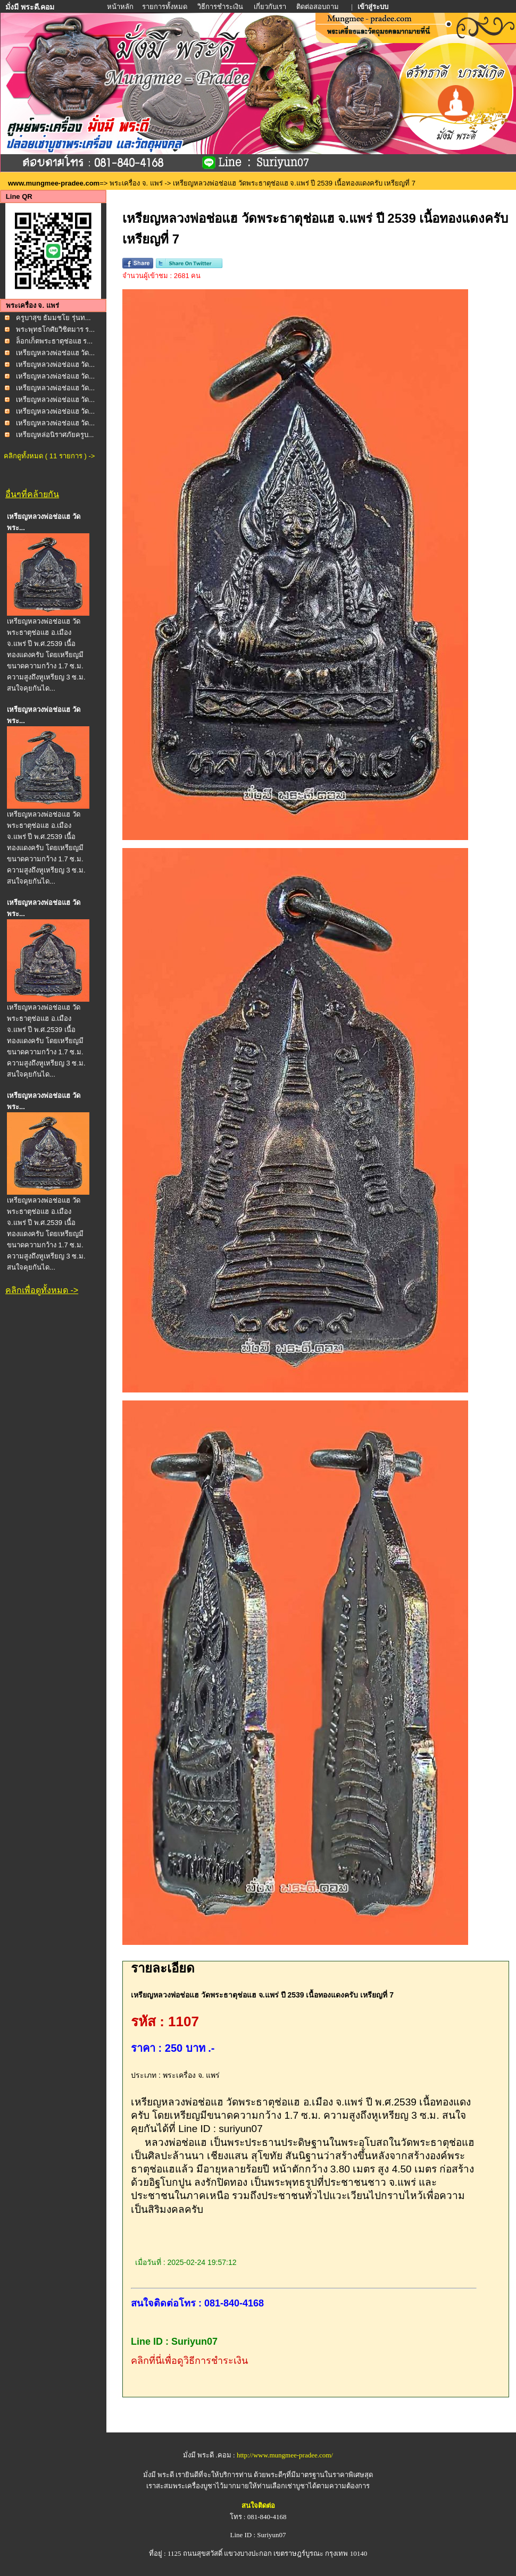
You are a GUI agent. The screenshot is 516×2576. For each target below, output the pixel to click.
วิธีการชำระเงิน (221, 7)
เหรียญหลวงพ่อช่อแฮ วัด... (55, 353)
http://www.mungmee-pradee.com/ (285, 2455)
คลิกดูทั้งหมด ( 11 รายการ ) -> (49, 456)
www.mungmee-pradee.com (53, 183)
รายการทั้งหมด (164, 7)
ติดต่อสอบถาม (318, 7)
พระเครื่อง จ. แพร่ (136, 183)
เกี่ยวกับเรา (270, 7)
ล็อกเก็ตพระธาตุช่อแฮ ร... (54, 341)
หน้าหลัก (121, 7)
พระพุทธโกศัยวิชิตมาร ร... (55, 329)
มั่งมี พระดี (159, 2475)
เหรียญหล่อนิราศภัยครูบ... (55, 435)
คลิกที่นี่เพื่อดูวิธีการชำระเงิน (189, 2360)
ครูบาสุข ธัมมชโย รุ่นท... (53, 318)
